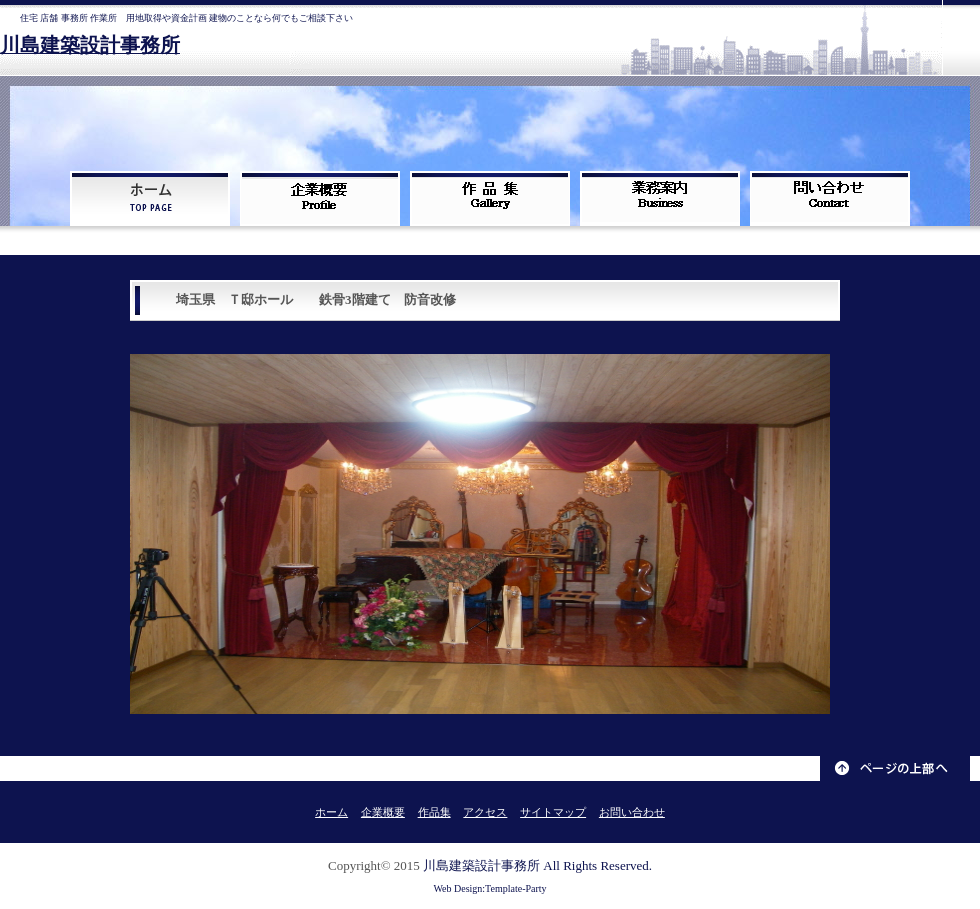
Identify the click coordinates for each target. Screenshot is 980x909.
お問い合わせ (632, 812)
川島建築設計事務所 (90, 45)
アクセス (485, 812)
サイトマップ (553, 812)
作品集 (434, 812)
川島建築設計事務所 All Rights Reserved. (537, 865)
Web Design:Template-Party (489, 888)
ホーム (331, 812)
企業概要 (383, 812)
